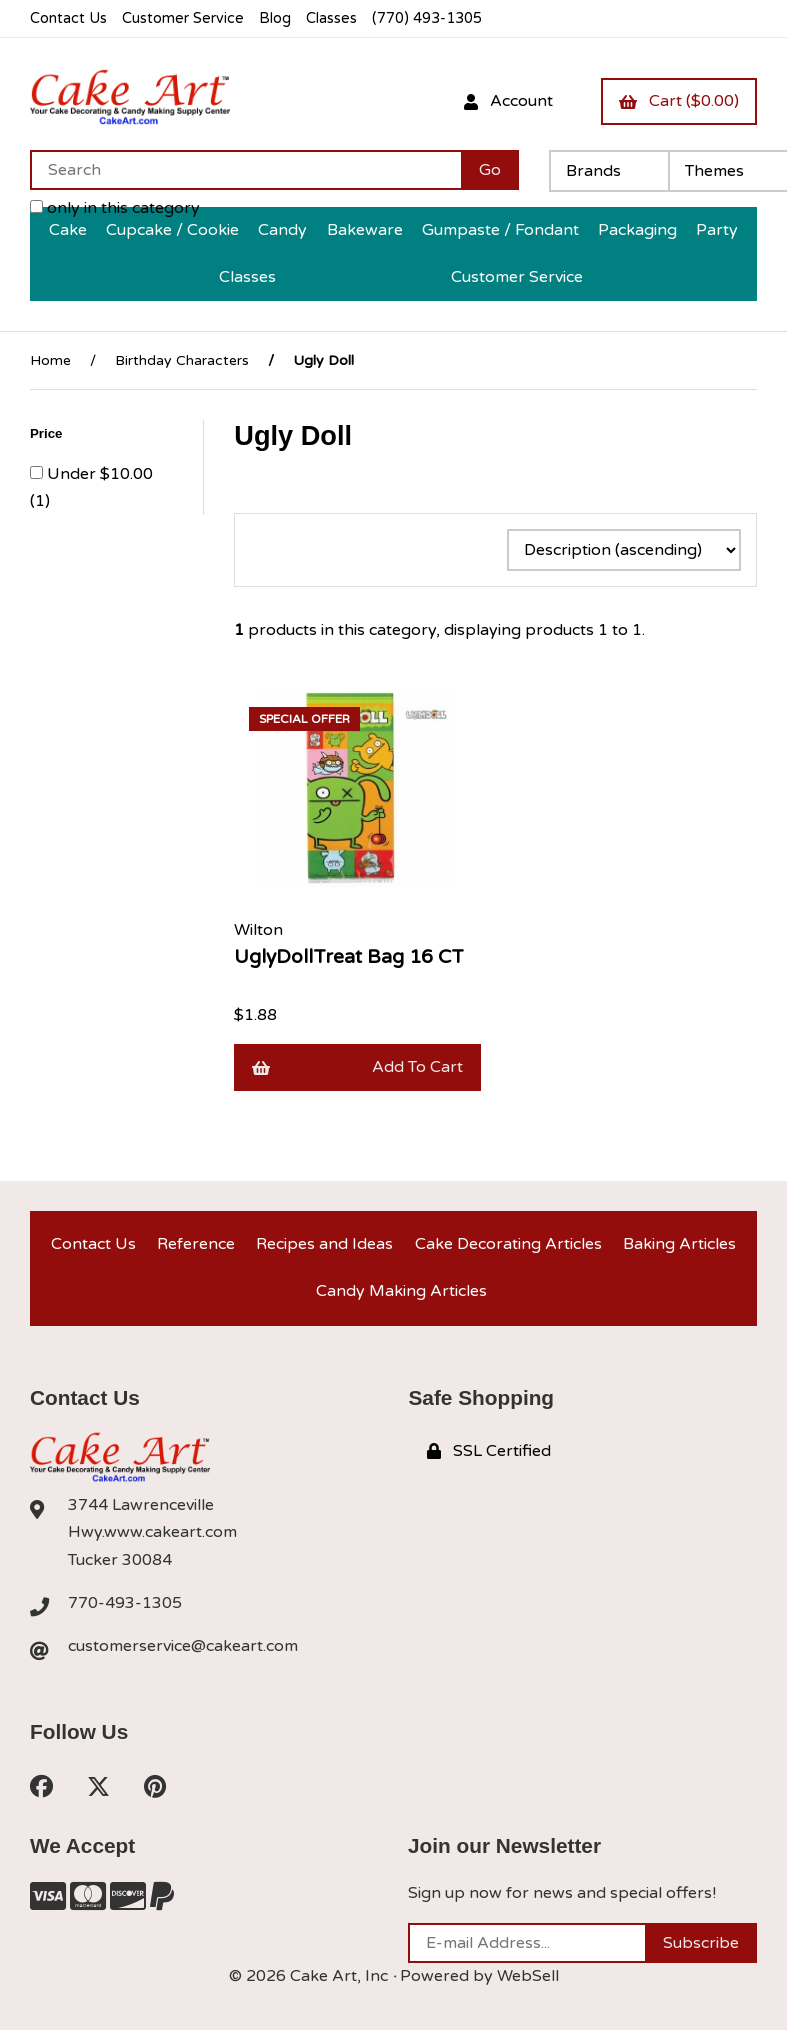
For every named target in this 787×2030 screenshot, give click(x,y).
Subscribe (701, 1943)
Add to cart (357, 1067)
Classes (331, 18)
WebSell (528, 1976)
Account (508, 101)
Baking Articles (679, 1244)
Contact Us (68, 18)
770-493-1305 (125, 1603)
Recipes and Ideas (324, 1244)
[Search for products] (245, 170)
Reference (196, 1244)
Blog (275, 18)
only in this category (115, 208)
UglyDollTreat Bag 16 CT (349, 956)
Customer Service (183, 18)
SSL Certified (489, 1451)
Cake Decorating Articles (508, 1244)
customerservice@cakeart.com (183, 1646)
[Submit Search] (490, 170)
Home (50, 360)
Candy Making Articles (401, 1291)
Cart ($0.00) (679, 101)
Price (48, 433)
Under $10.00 (100, 474)
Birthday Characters (182, 360)
